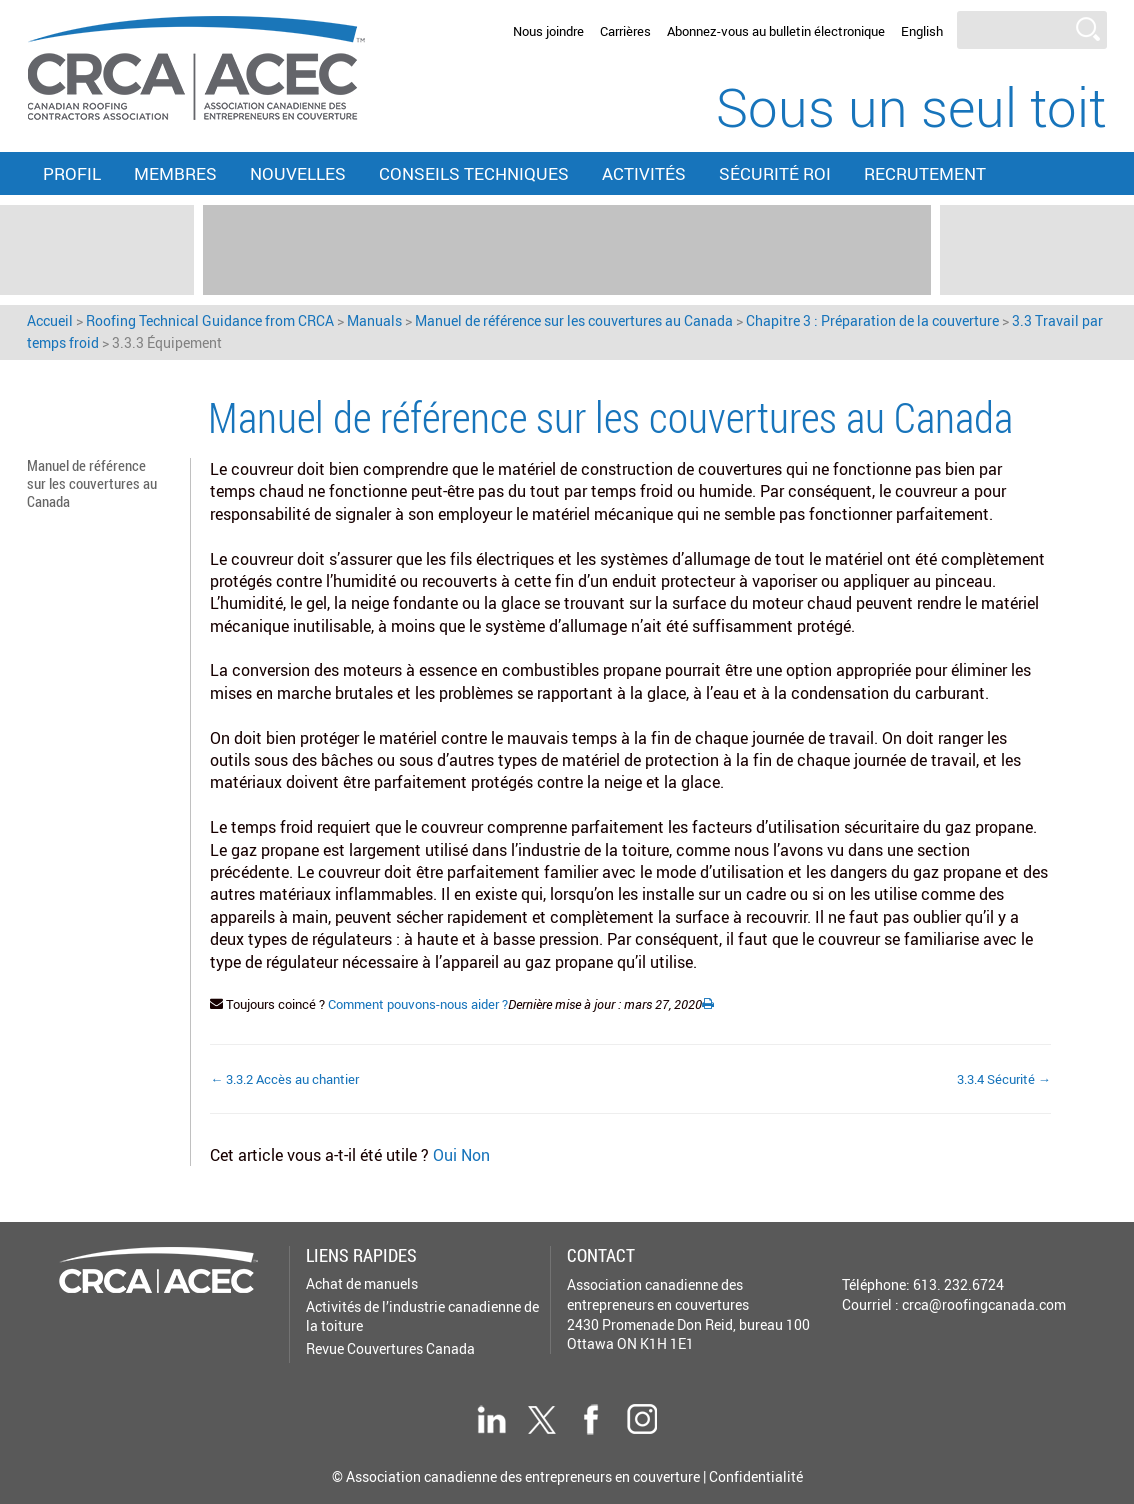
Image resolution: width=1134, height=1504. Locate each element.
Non (475, 1155)
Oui (447, 1155)
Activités (644, 173)
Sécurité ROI (775, 173)
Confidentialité (756, 1476)
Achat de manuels (362, 1283)
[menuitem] (922, 31)
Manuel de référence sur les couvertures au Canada (92, 482)
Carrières (625, 31)
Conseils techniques (474, 173)
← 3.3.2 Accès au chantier (284, 1079)
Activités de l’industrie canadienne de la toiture (422, 1315)
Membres (175, 173)
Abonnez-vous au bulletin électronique (776, 31)
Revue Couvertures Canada (390, 1348)
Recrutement (925, 173)
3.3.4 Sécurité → (1004, 1079)
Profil (72, 173)
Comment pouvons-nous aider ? (418, 1004)
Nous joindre (548, 31)
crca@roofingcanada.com (984, 1304)
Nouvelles (298, 173)
